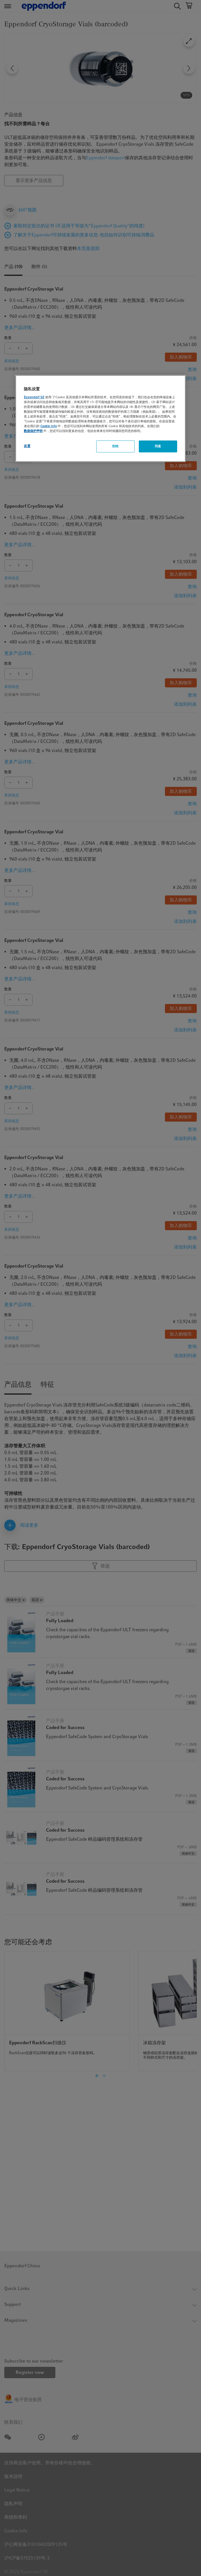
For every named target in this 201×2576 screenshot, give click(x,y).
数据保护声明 (33, 431)
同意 (158, 446)
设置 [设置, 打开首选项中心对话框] (27, 446)
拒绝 (115, 446)
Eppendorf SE (34, 397)
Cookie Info (48, 426)
